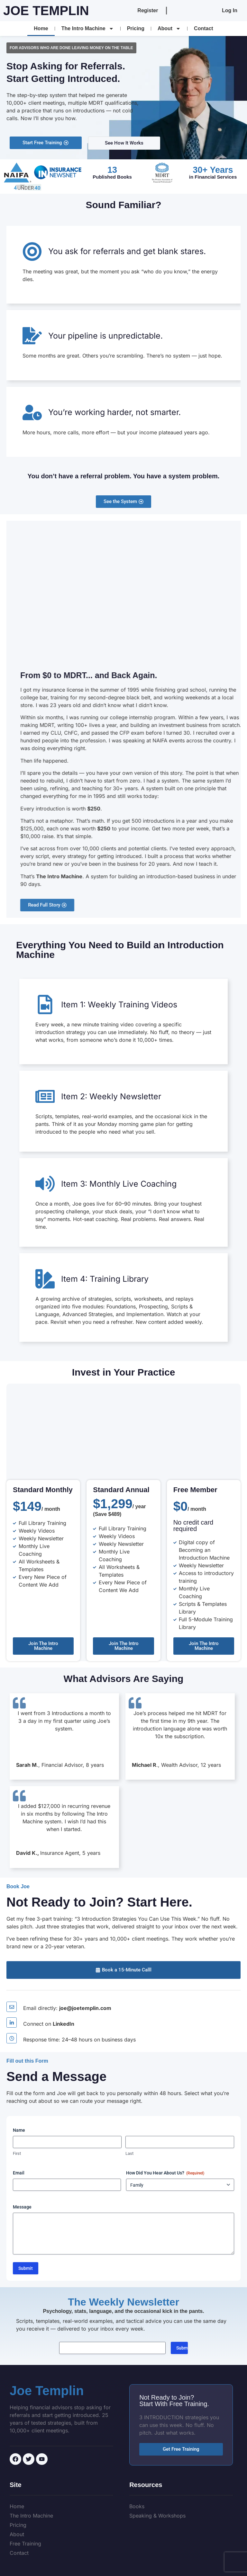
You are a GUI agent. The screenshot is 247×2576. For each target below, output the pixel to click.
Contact (203, 28)
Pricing (135, 28)
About (169, 28)
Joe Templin (46, 11)
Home (41, 28)
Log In (229, 10)
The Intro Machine (87, 28)
